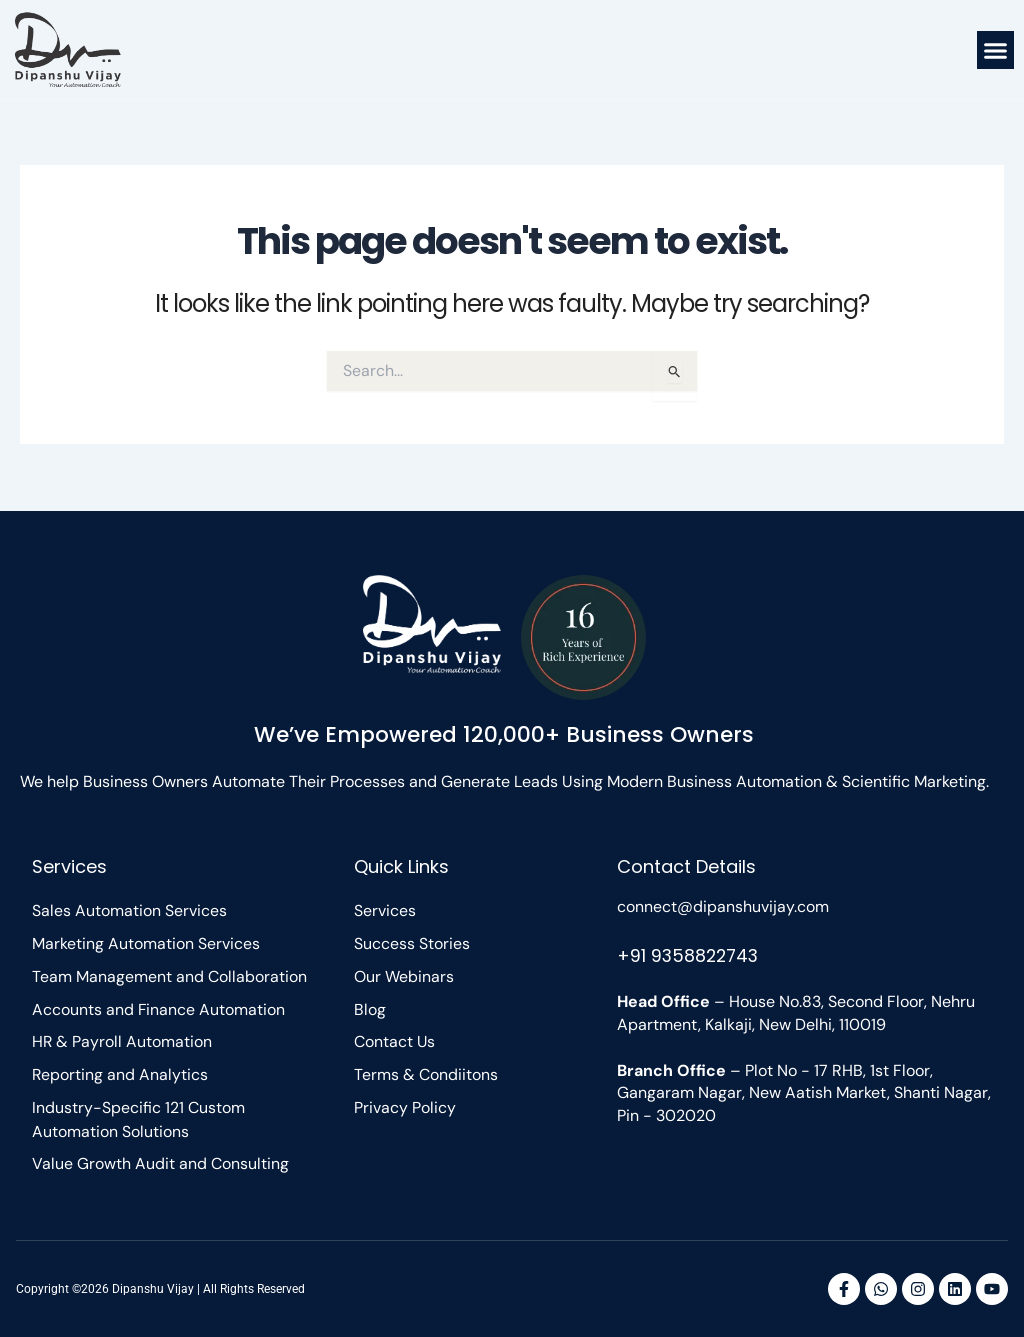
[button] (996, 50)
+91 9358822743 (690, 953)
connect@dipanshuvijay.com (723, 904)
